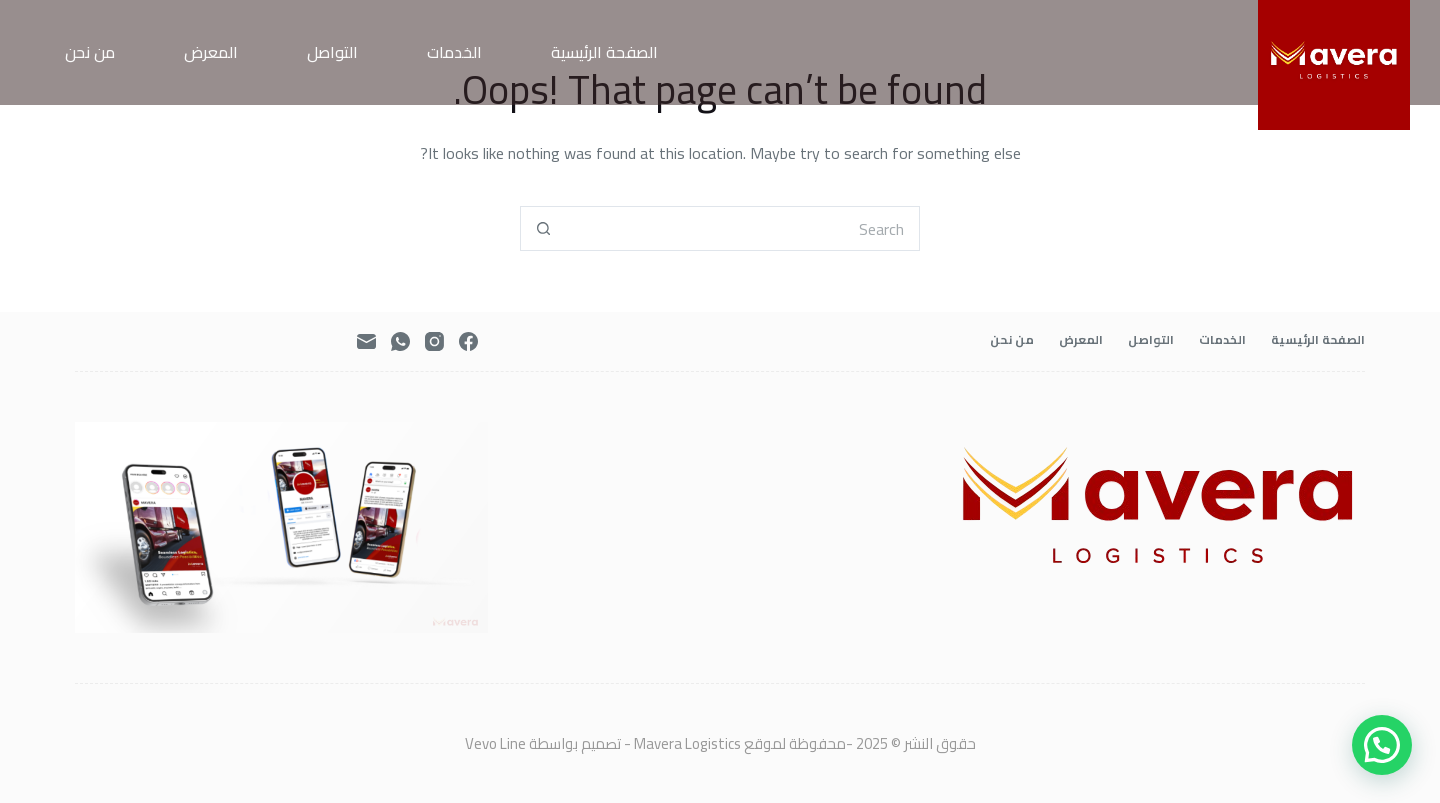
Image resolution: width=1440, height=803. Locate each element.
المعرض (211, 52)
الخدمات (454, 52)
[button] (1382, 745)
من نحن (90, 52)
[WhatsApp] (400, 341)
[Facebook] (468, 341)
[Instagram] (434, 341)
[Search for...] (742, 228)
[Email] (366, 341)
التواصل (332, 52)
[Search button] (542, 228)
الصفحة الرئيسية (604, 52)
